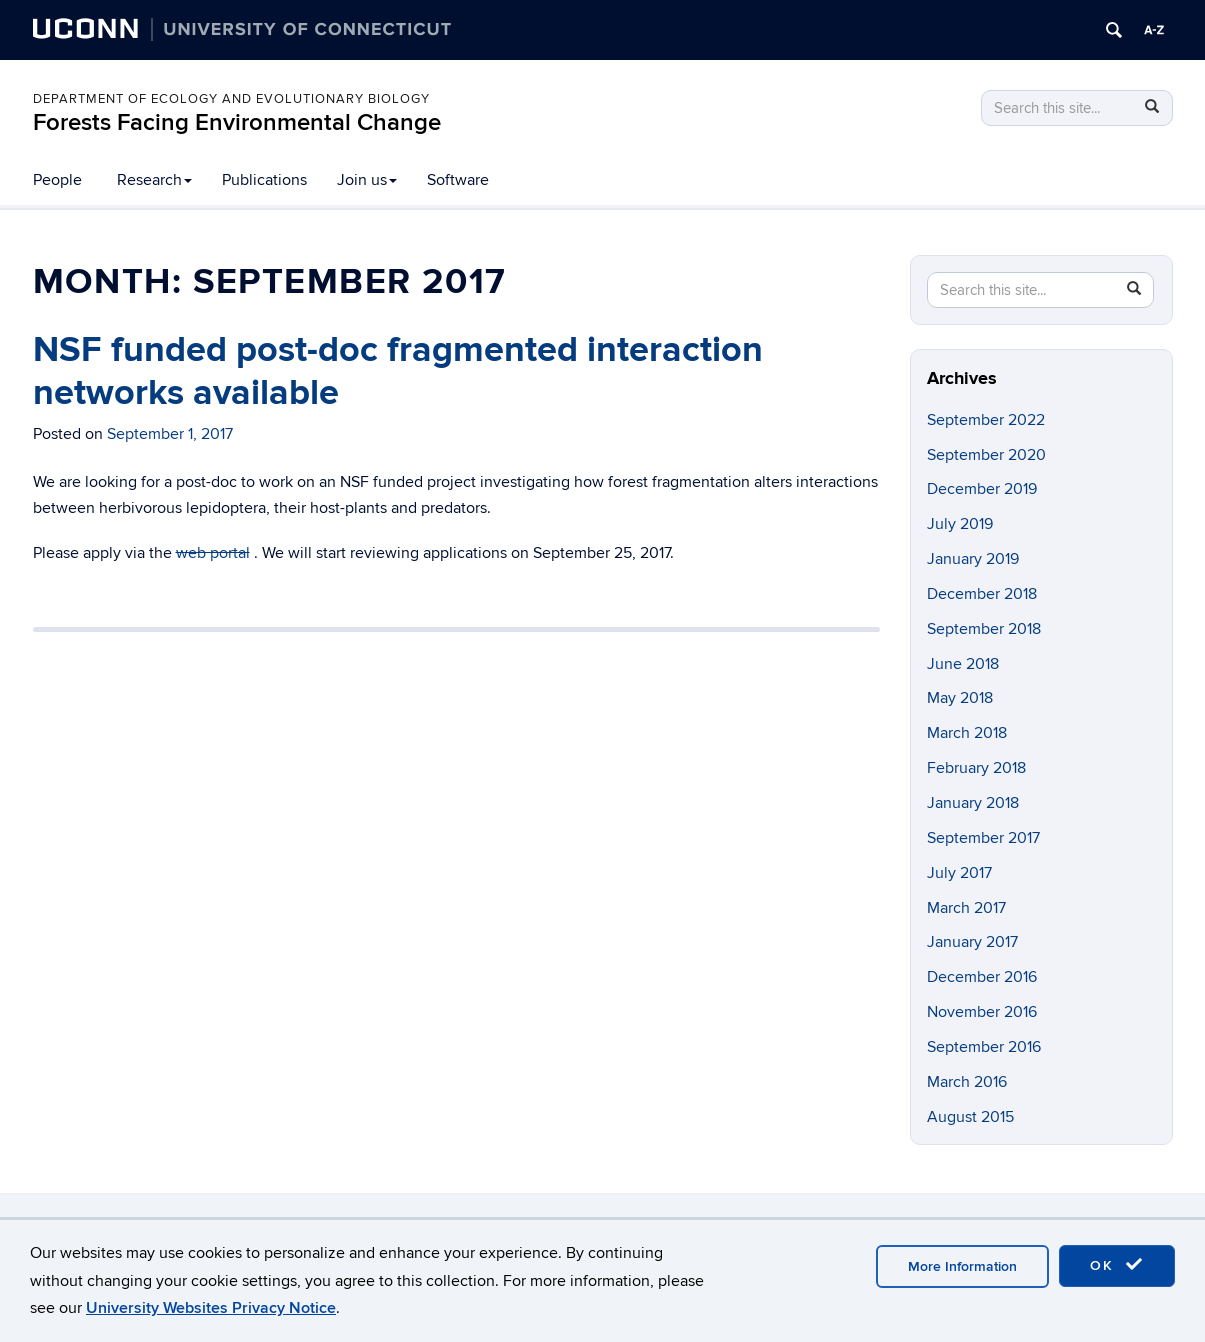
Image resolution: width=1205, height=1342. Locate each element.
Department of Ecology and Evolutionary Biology (231, 99)
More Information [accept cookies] (962, 1266)
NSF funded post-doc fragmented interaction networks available (398, 371)
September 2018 (984, 629)
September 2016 (984, 1047)
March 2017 (966, 908)
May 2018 (960, 698)
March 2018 (967, 733)
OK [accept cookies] (1117, 1265)
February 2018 (976, 768)
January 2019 (973, 559)
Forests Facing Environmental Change (237, 122)
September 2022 (986, 420)
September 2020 (986, 455)
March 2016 (967, 1082)
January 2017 (972, 942)
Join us (367, 180)
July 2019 (960, 524)
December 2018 (982, 594)
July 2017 (959, 873)
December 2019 (982, 489)
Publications (264, 180)
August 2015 (970, 1117)
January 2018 (973, 803)
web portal (213, 553)
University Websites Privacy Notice (211, 1308)
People (57, 180)
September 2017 (983, 838)
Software (458, 180)
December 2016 (982, 977)
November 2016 (982, 1012)
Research (154, 180)
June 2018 (963, 664)
